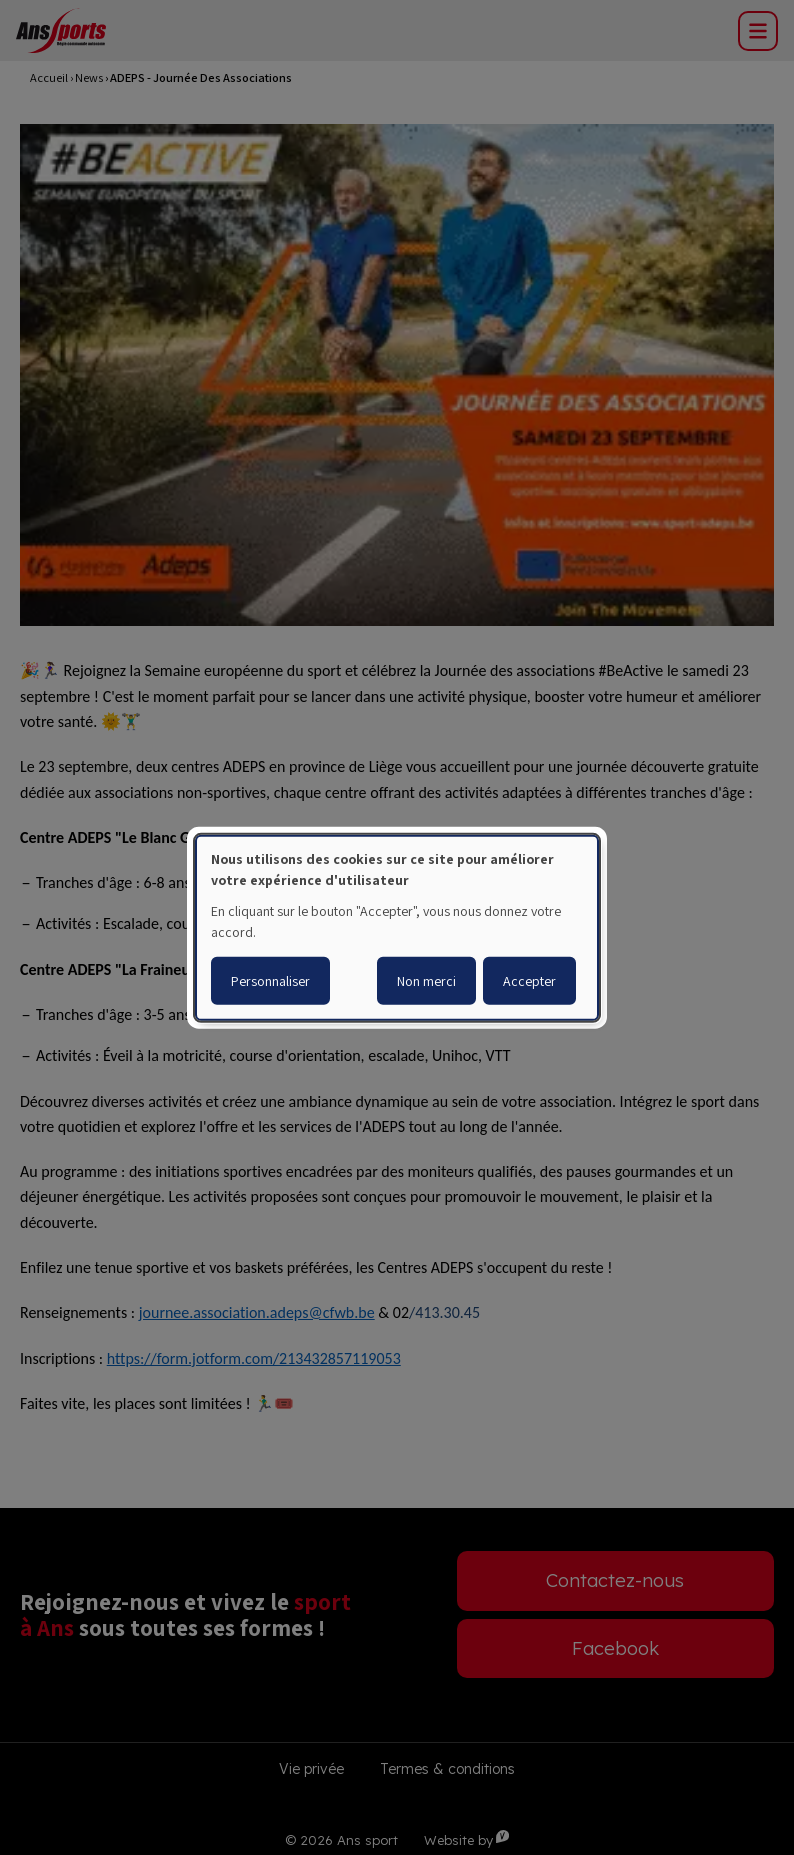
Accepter (529, 981)
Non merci (426, 981)
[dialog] (397, 927)
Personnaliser (270, 981)
